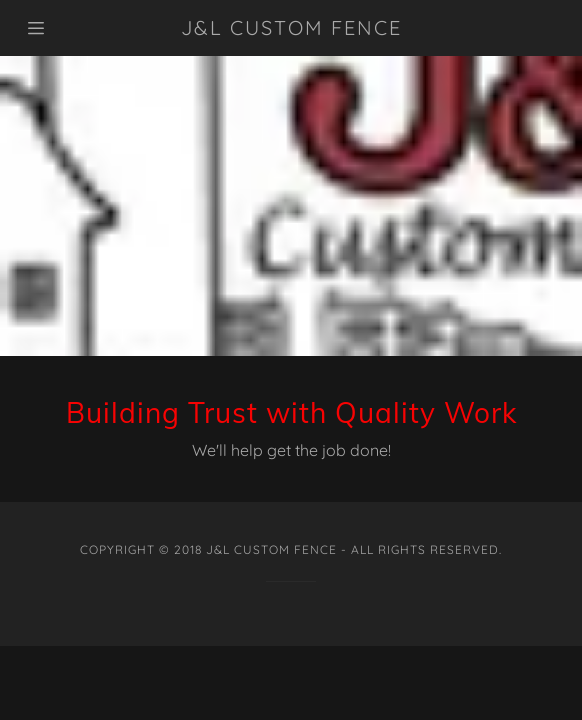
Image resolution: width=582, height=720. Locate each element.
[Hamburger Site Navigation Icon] (68, 28)
